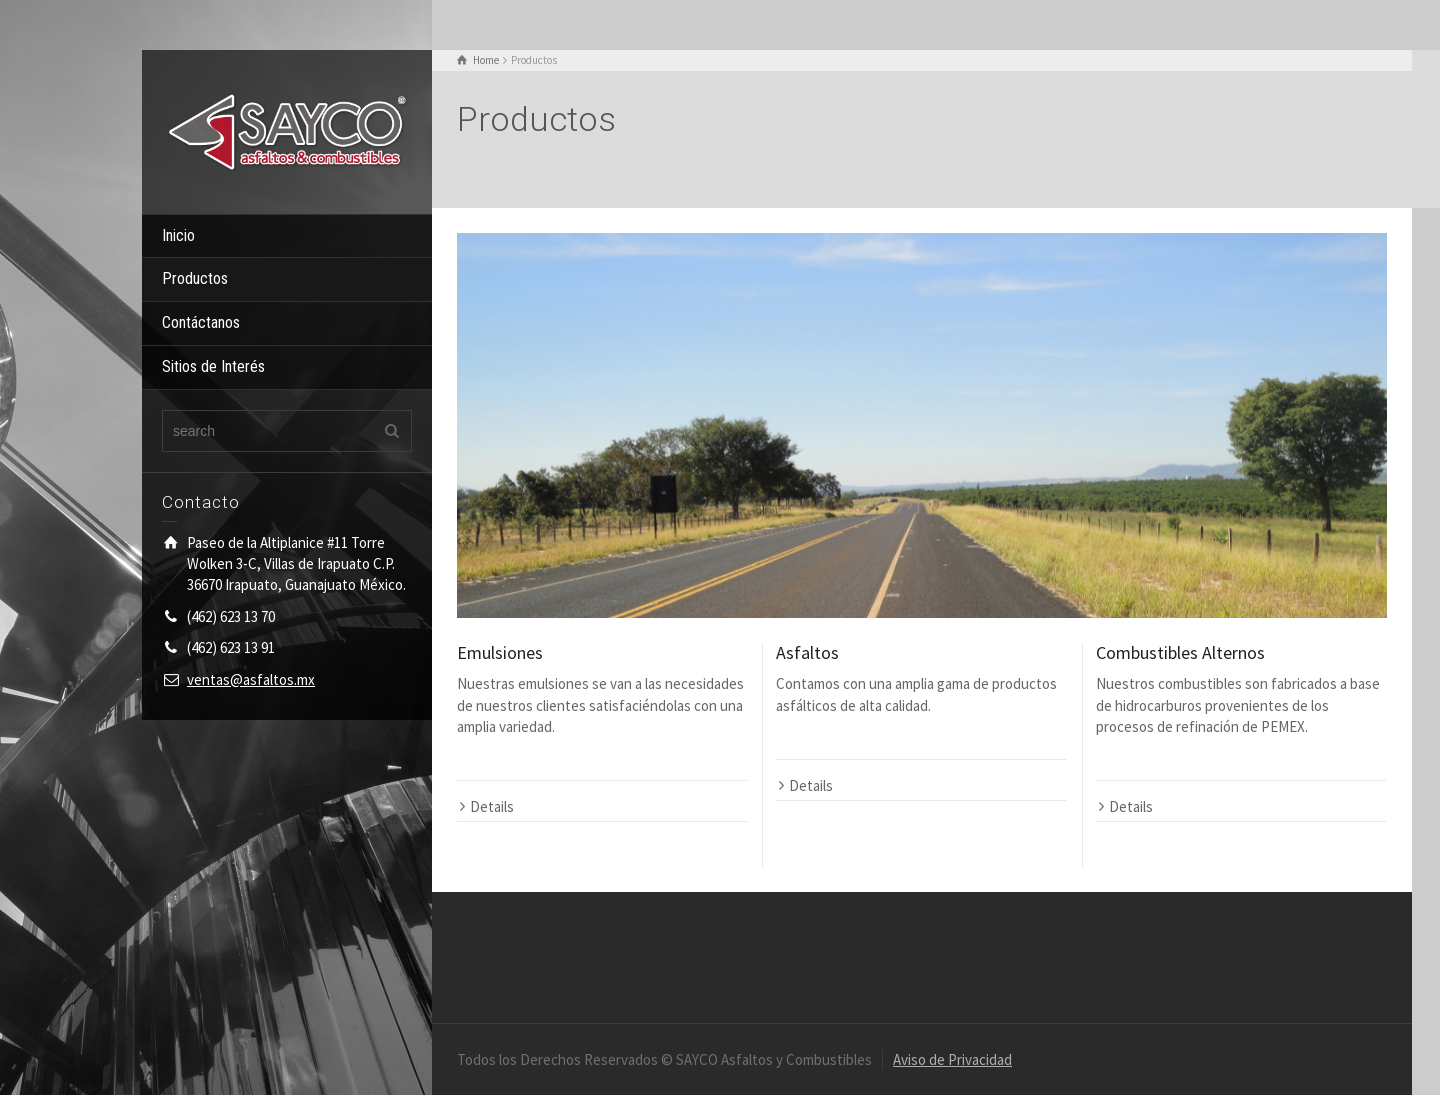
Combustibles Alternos (1180, 652)
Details (492, 806)
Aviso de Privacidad (952, 1059)
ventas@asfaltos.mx (251, 679)
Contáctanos (201, 322)
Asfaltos (807, 652)
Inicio (178, 235)
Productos (195, 278)
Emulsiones (500, 652)
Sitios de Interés (213, 366)
